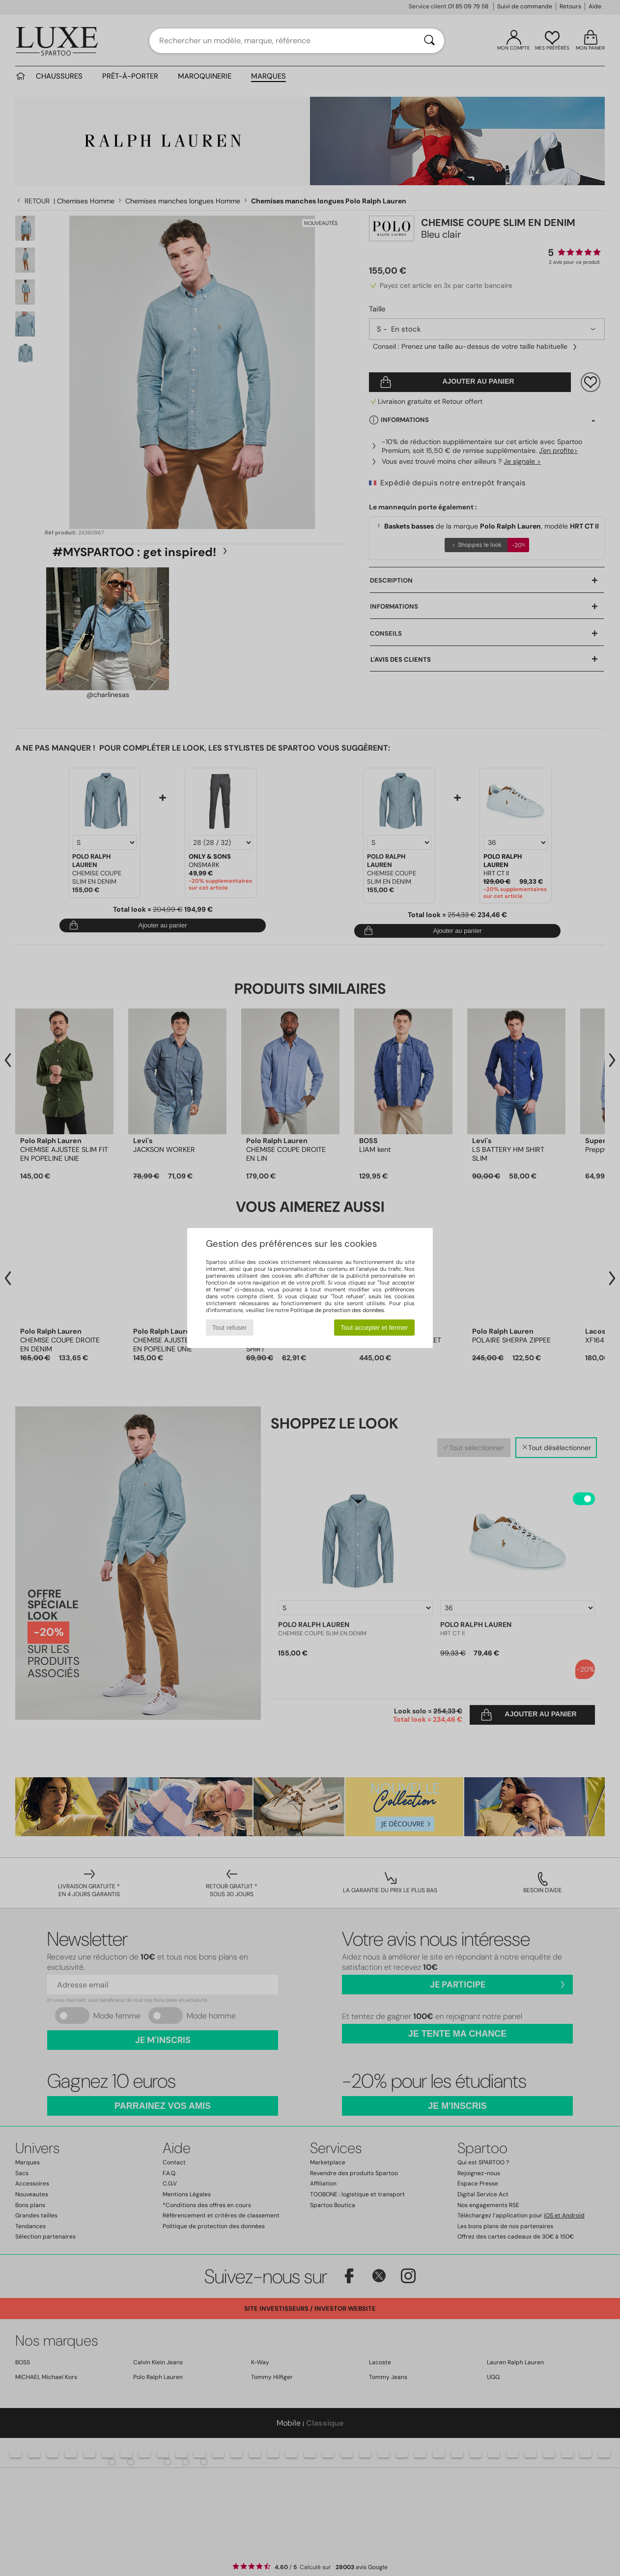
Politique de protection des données (337, 1310)
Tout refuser (229, 1327)
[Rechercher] (429, 40)
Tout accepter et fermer (374, 1327)
